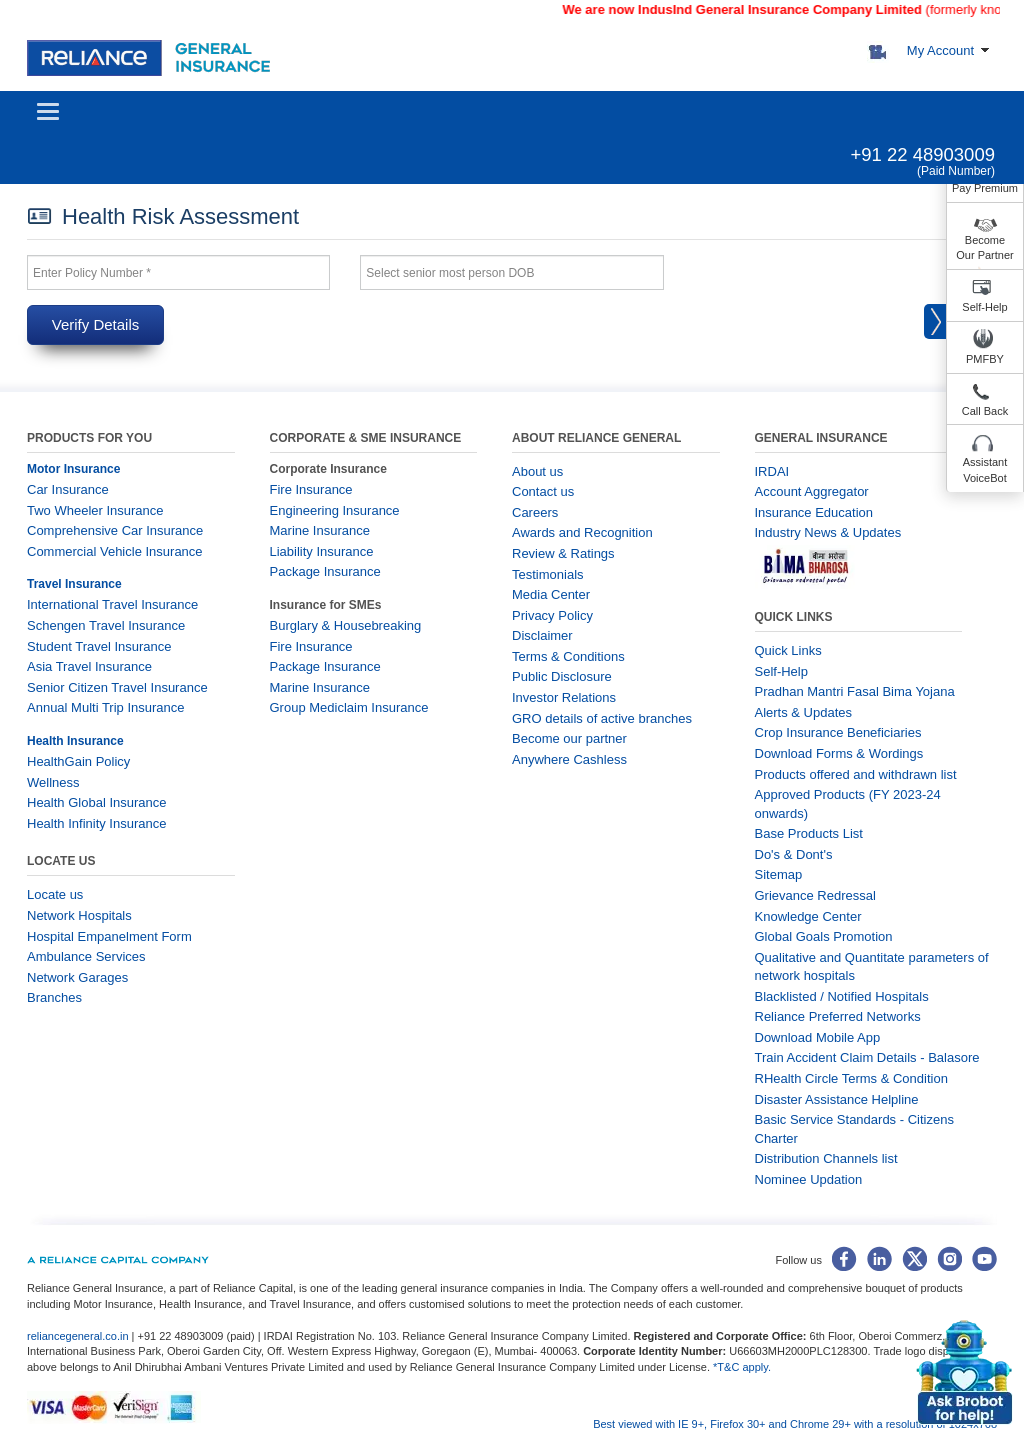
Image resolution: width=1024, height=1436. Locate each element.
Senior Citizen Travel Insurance (117, 687)
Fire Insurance (311, 489)
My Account (940, 50)
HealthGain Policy (78, 761)
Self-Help (984, 307)
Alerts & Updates (804, 712)
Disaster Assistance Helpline (837, 1099)
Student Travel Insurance (99, 646)
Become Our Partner (984, 248)
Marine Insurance (320, 530)
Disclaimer (542, 635)
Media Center (551, 594)
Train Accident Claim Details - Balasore (867, 1057)
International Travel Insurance (112, 604)
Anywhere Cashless (569, 759)
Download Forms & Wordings (839, 753)
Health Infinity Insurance (98, 823)
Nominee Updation (809, 1179)
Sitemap (779, 874)
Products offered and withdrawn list (856, 774)
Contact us (543, 491)
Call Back (985, 411)
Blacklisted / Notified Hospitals (842, 996)
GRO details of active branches (602, 718)
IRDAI (772, 471)
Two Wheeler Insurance (95, 510)
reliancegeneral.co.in (79, 1336)
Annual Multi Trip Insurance (106, 707)
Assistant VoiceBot (985, 470)
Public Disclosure (562, 676)
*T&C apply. (742, 1367)
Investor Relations (564, 697)
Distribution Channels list (826, 1158)
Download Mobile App (818, 1037)
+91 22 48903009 (922, 154)
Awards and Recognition (582, 532)
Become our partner (569, 738)
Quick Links (788, 650)
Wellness (53, 782)
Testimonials (548, 574)
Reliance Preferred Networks (838, 1016)
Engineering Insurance (335, 510)
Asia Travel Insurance (89, 666)
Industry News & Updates (828, 532)
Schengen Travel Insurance (106, 625)
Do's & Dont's (794, 854)
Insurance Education (814, 512)
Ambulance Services (86, 956)
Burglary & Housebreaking (346, 625)
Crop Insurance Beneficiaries (838, 732)
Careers (535, 512)
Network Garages (77, 977)
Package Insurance (325, 571)
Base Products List (809, 833)
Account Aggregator (812, 491)
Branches (54, 997)
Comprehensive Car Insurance (115, 530)
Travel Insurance (74, 584)
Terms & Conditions (568, 656)
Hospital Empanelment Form (109, 936)
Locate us (55, 894)
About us (537, 471)
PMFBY (985, 359)
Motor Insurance (73, 469)
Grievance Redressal (815, 895)
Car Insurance (68, 489)
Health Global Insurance (98, 802)
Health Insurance (75, 741)
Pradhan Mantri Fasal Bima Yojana (855, 691)
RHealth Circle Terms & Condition (851, 1078)
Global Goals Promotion (824, 936)
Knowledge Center (808, 916)
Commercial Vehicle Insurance (115, 551)
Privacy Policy (552, 615)
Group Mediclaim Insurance (349, 707)
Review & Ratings (563, 553)
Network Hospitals (79, 915)
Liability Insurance (322, 551)
